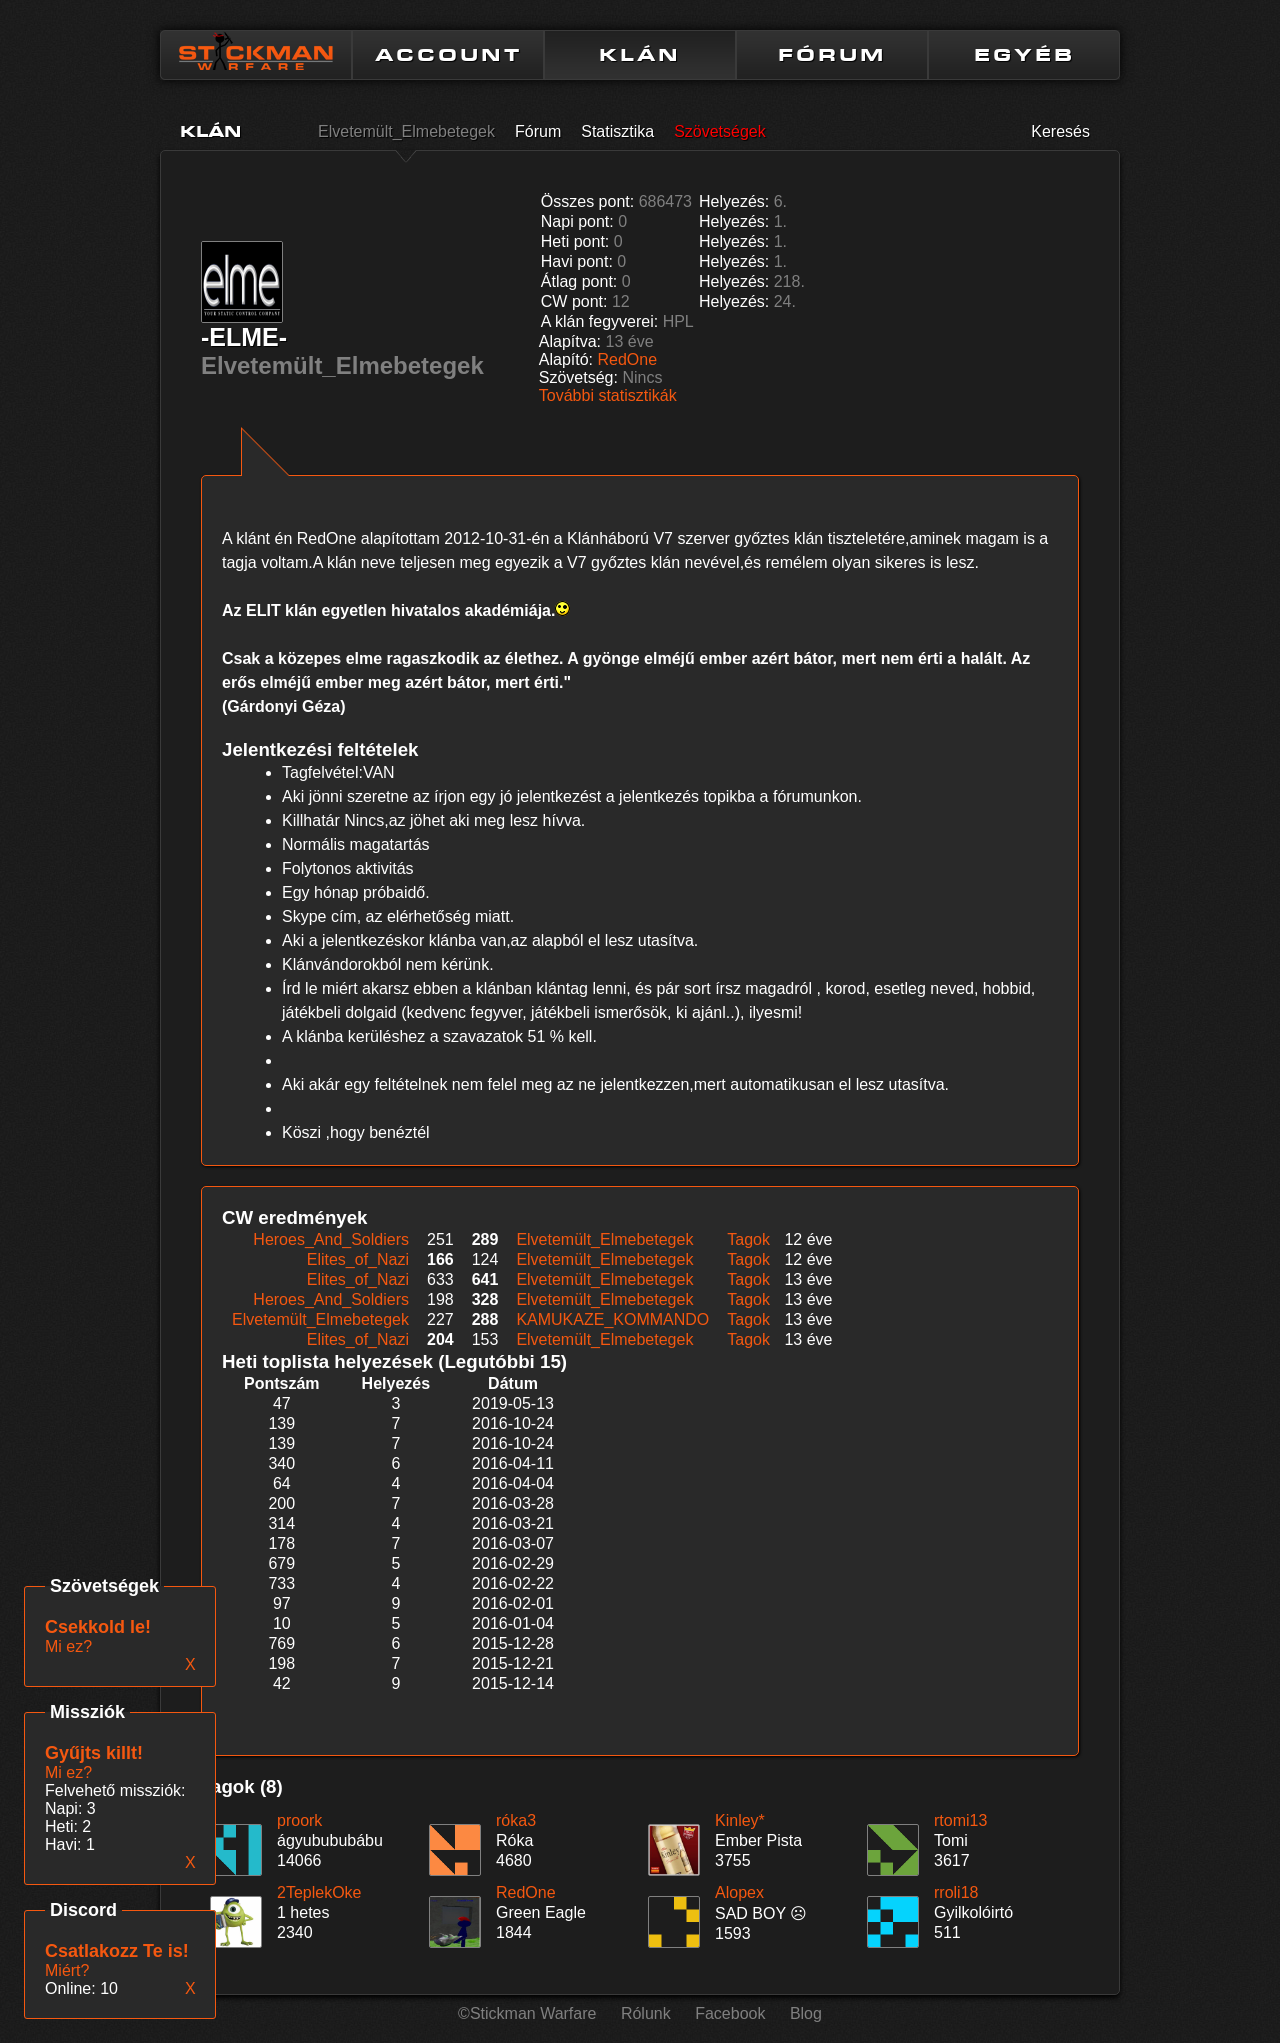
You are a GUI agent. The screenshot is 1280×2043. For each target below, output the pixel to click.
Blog (806, 2013)
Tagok (748, 1239)
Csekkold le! (98, 1627)
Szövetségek (720, 131)
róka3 (516, 1820)
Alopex (739, 1892)
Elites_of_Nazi (358, 1259)
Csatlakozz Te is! (117, 1951)
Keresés (1060, 131)
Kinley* (740, 1820)
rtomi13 (960, 1820)
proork (299, 1820)
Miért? (67, 1970)
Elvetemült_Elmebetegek (406, 131)
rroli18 (956, 1892)
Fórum (538, 131)
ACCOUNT (448, 55)
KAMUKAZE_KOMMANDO (612, 1319)
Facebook (730, 2013)
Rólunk (646, 2013)
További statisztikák (608, 395)
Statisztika (617, 131)
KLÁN (640, 55)
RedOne (628, 359)
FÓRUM (832, 55)
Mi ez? (68, 1772)
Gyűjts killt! (94, 1753)
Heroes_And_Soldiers (331, 1239)
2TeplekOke (319, 1892)
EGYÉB (1024, 55)
